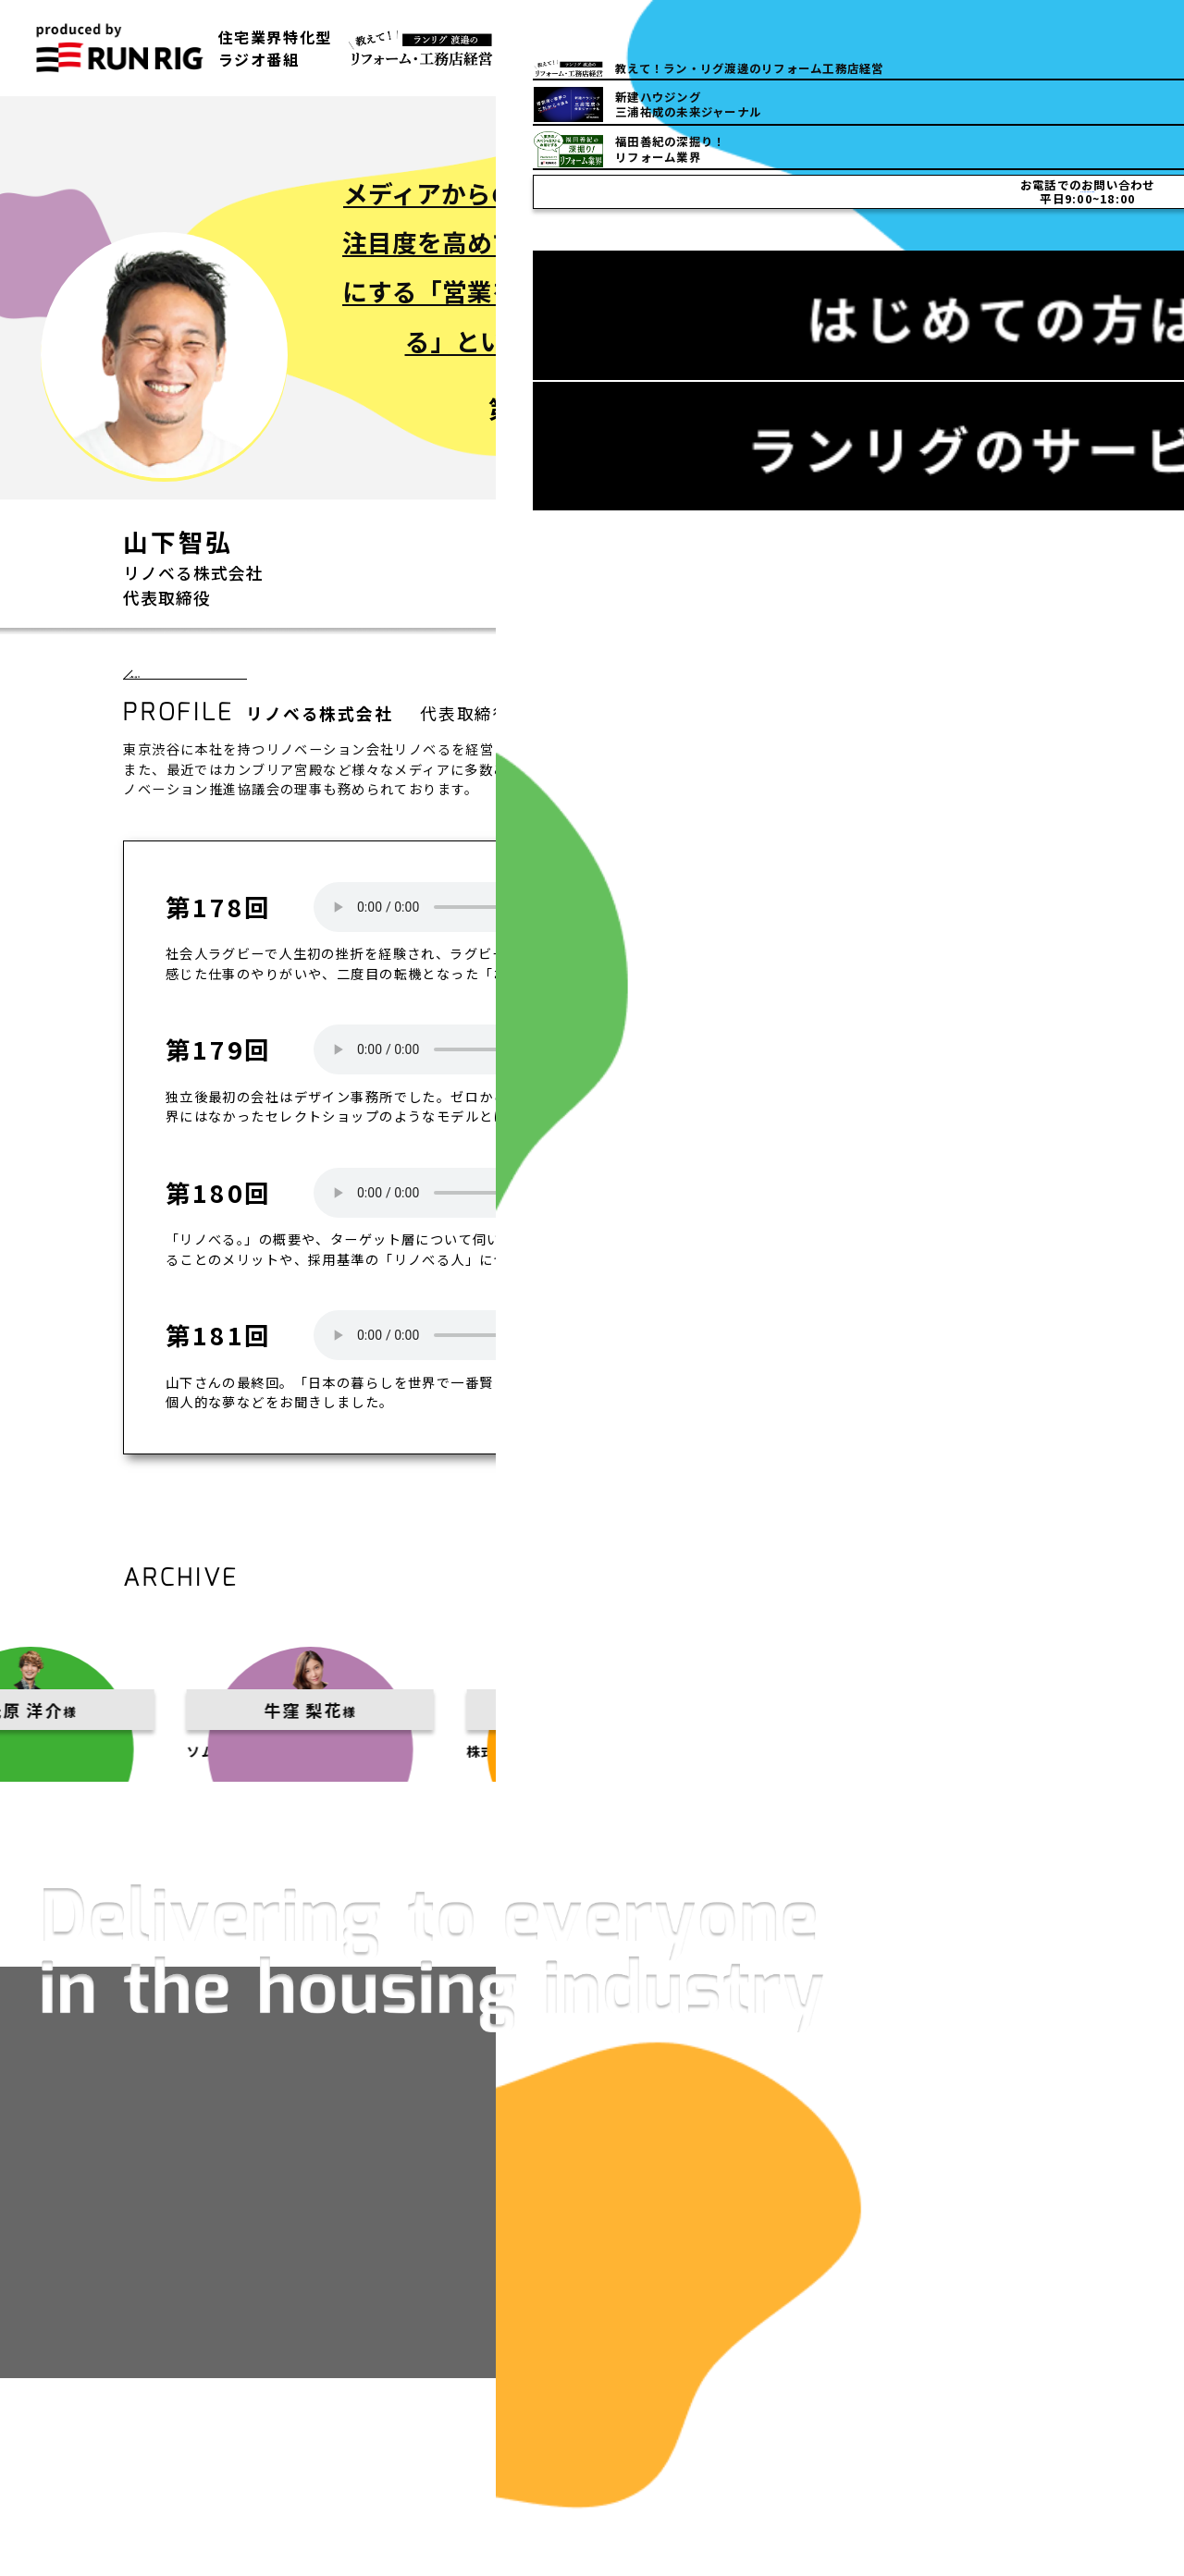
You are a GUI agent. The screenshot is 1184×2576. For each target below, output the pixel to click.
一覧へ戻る (184, 686)
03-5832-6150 (894, 48)
